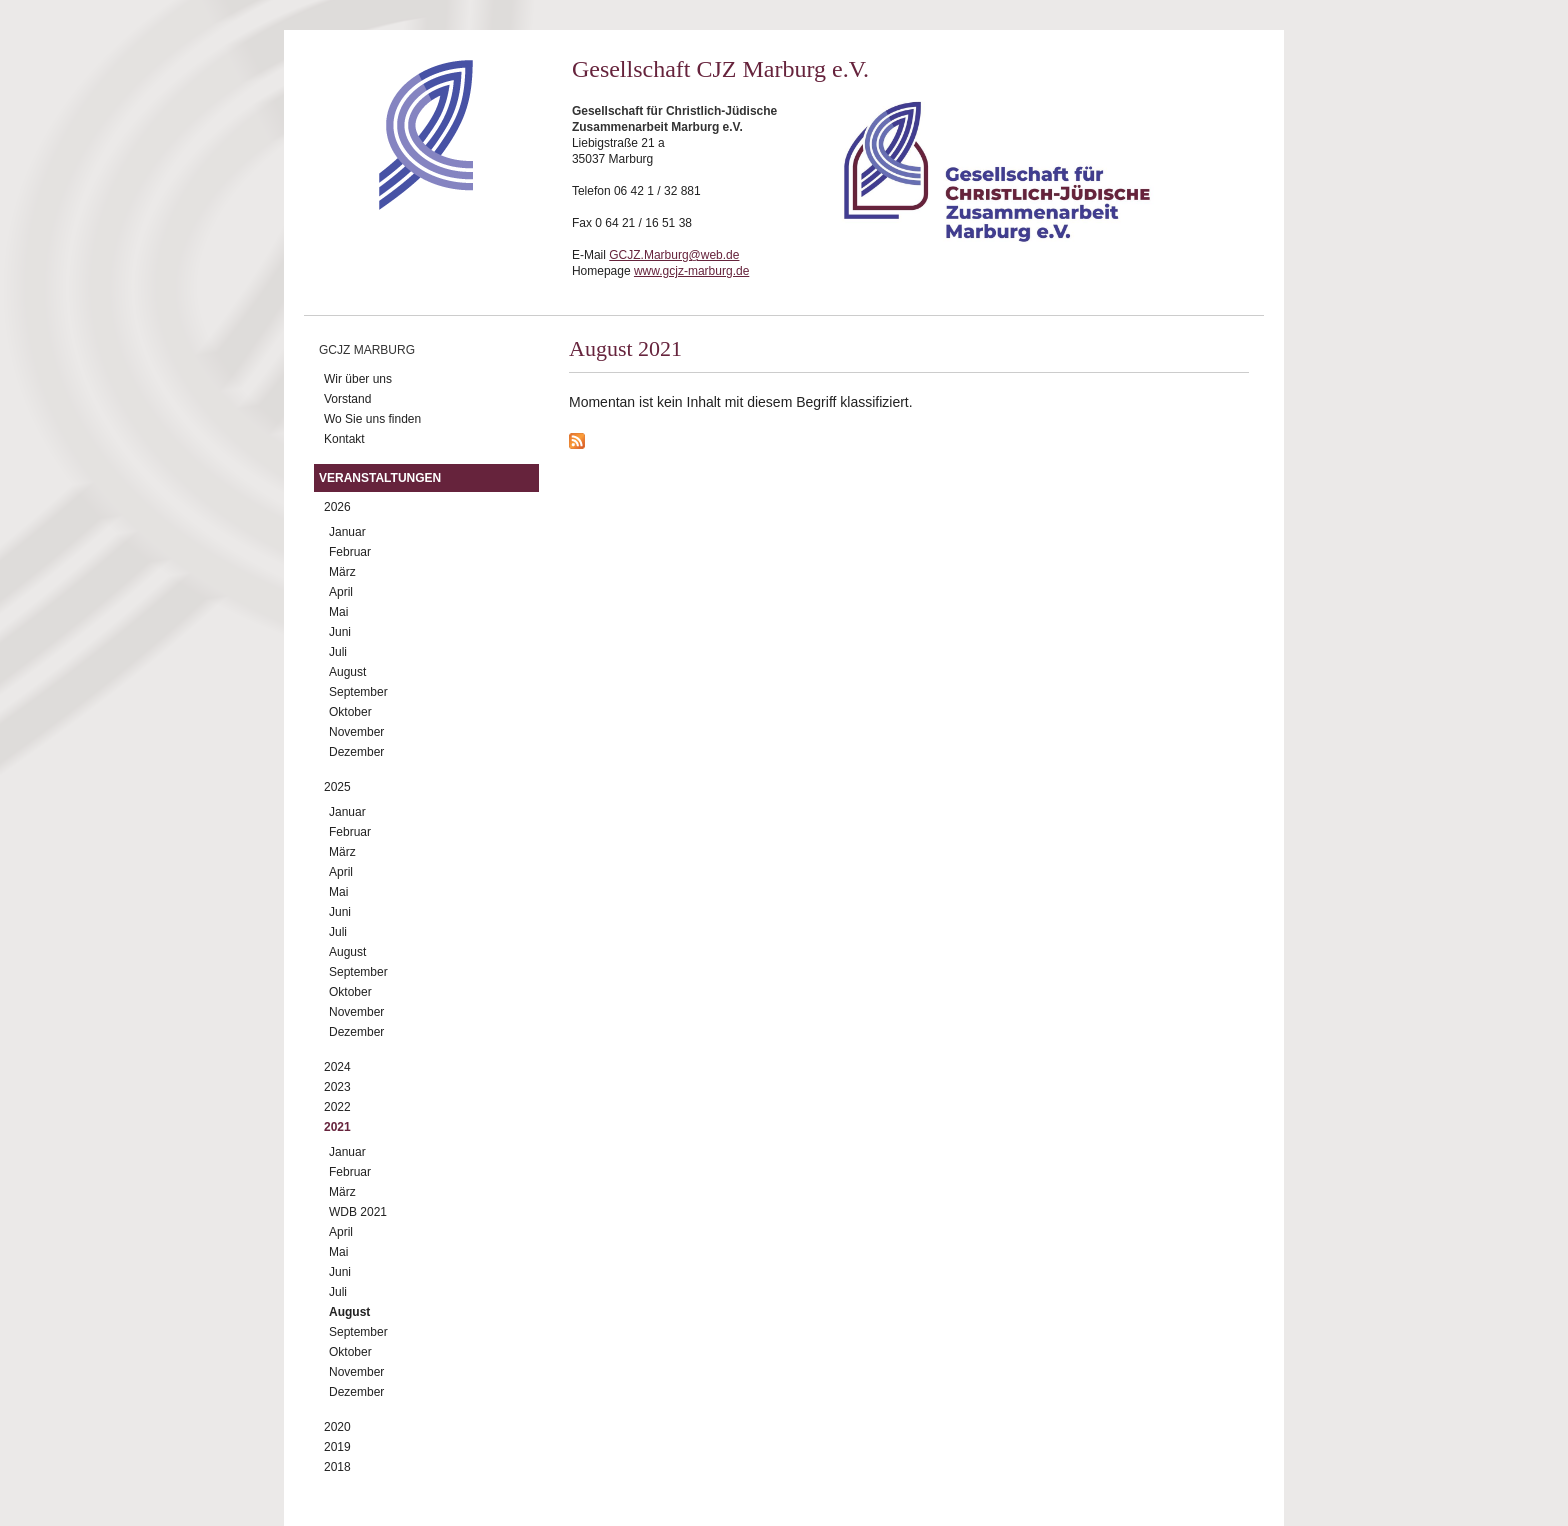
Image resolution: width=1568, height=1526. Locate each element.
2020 (337, 1427)
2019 (337, 1447)
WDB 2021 (358, 1212)
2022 (337, 1107)
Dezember (356, 752)
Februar (350, 552)
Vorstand (347, 399)
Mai (338, 612)
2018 (337, 1467)
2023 (337, 1087)
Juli (338, 652)
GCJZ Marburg (367, 350)
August (347, 672)
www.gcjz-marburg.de (691, 271)
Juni (340, 632)
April (341, 592)
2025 (337, 787)
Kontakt (344, 439)
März (342, 572)
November (356, 732)
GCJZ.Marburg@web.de (674, 255)
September (358, 692)
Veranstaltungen (380, 478)
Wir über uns (358, 379)
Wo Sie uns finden (372, 419)
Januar (347, 532)
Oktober (350, 712)
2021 (337, 1127)
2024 (337, 1067)
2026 (337, 507)
